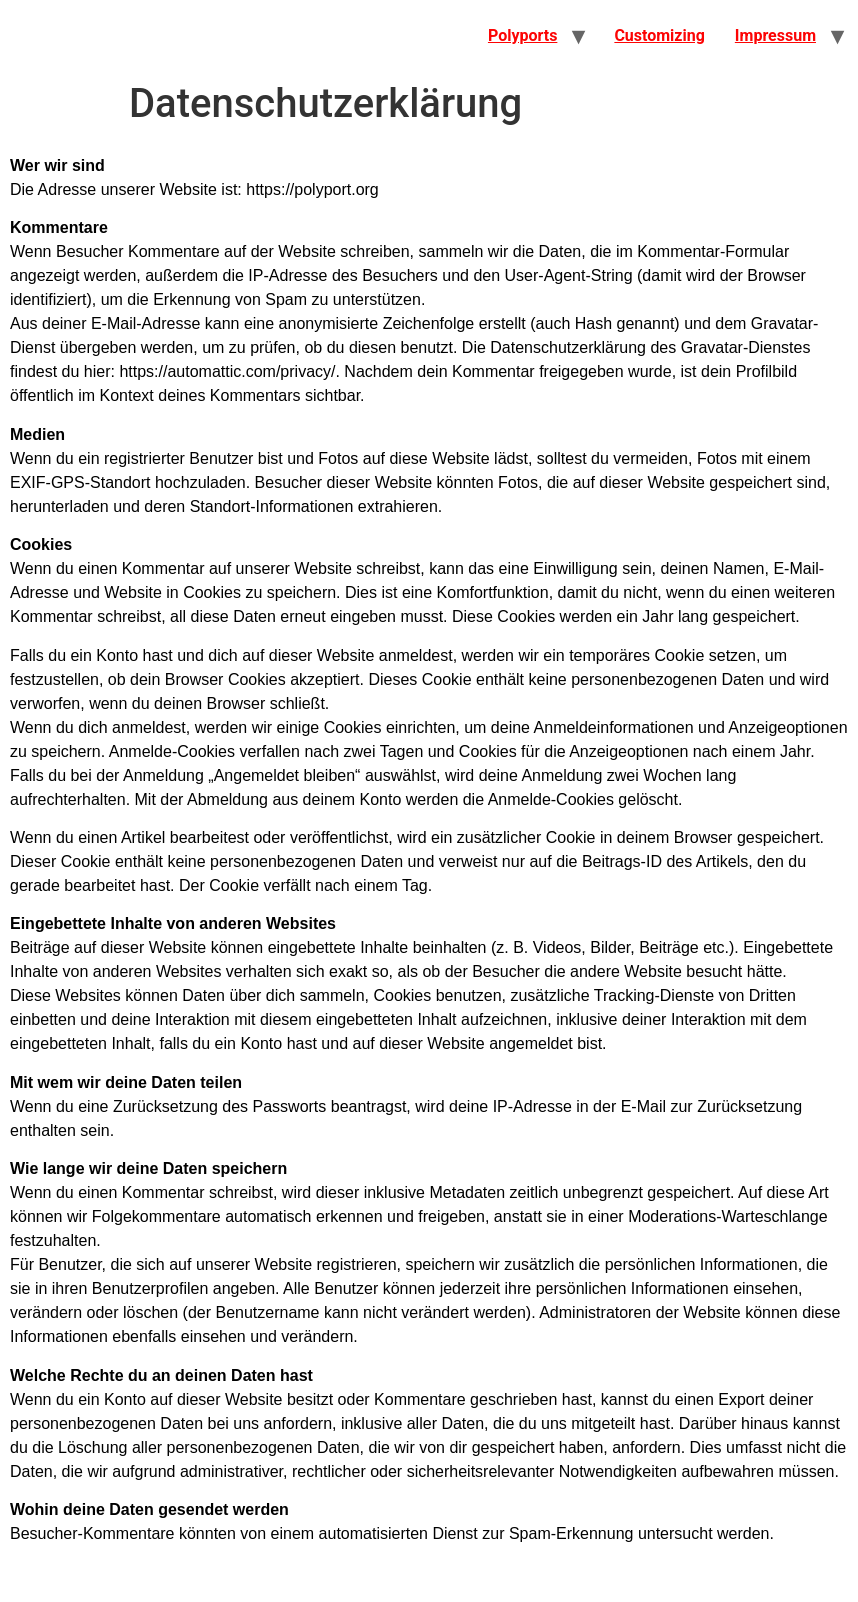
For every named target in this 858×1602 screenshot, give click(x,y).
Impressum (775, 35)
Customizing (659, 35)
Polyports (522, 35)
